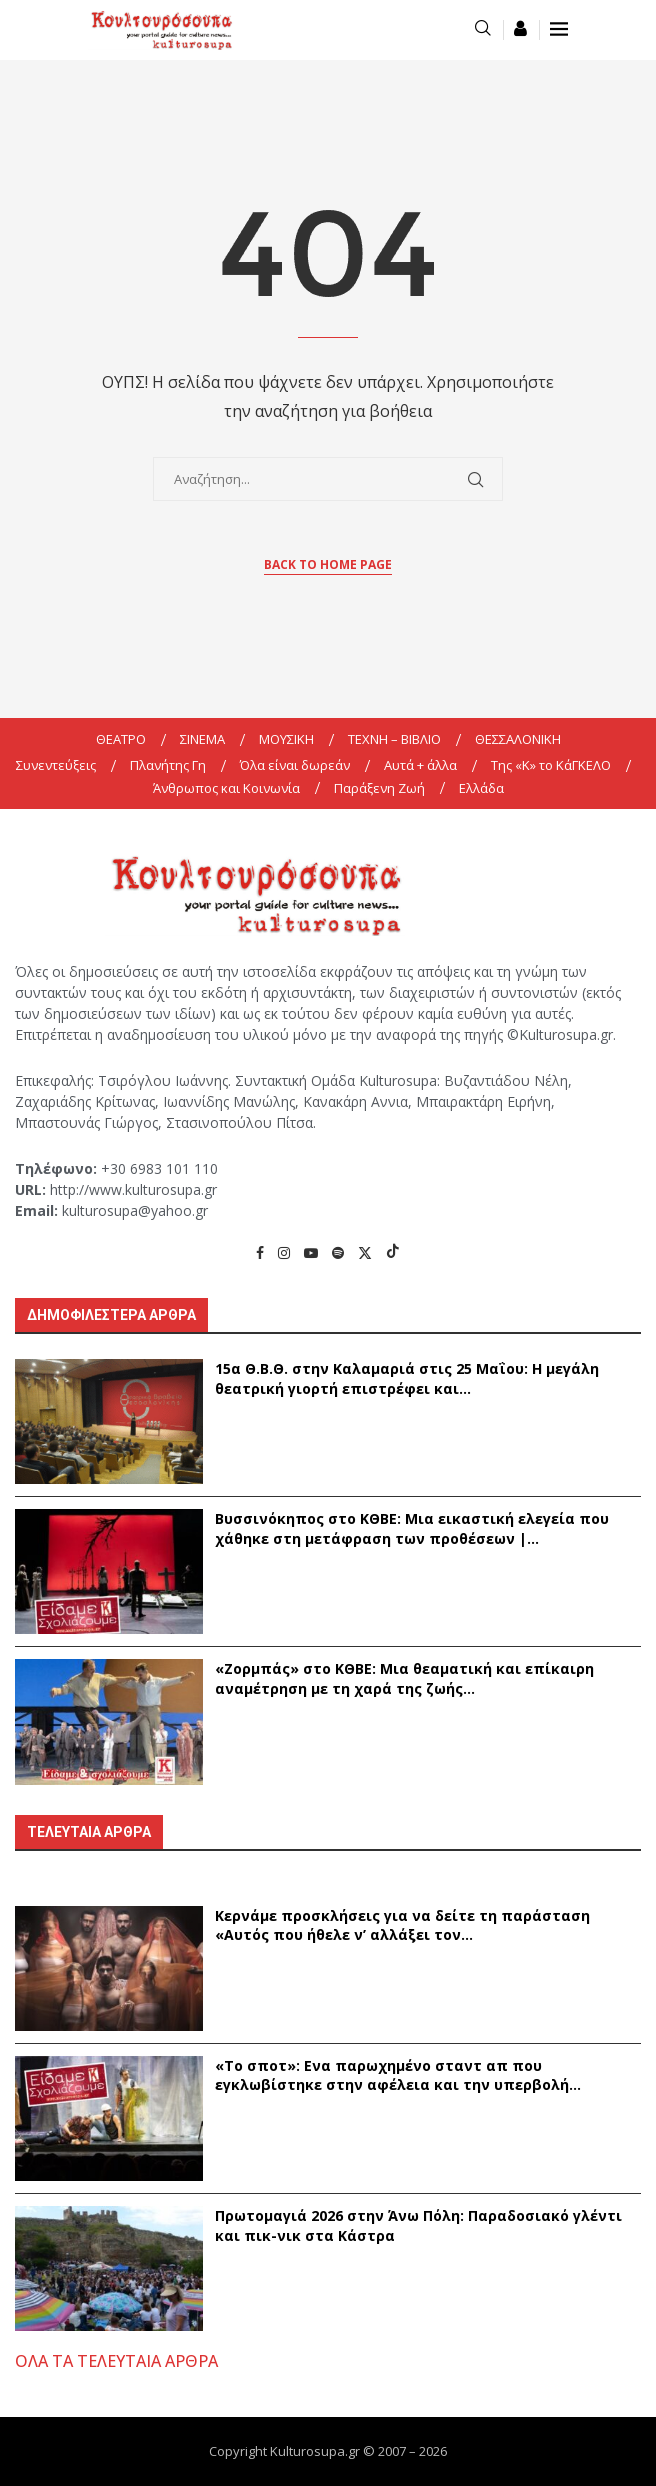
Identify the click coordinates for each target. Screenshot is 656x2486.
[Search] (483, 29)
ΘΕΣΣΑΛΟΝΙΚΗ (518, 739)
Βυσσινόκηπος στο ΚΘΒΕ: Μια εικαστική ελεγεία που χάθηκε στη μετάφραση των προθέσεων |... (412, 1528)
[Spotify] (338, 1252)
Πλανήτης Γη (168, 765)
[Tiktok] (393, 1252)
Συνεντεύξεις (56, 765)
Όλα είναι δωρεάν (295, 765)
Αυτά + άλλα (420, 765)
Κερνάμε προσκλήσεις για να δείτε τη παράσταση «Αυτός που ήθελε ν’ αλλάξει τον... (402, 1925)
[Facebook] (260, 1252)
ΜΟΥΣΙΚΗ (286, 739)
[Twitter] (365, 1252)
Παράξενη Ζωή (379, 788)
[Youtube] (311, 1252)
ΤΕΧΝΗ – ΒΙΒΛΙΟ (394, 739)
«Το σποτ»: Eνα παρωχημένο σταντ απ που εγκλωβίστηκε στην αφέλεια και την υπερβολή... (398, 2075)
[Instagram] (284, 1252)
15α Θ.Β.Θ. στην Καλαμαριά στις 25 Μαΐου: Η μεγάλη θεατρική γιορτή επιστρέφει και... (407, 1378)
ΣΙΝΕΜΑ (202, 739)
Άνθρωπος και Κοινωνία (226, 788)
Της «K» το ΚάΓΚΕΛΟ (551, 765)
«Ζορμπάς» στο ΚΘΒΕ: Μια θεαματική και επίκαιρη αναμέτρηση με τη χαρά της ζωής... (404, 1678)
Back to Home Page (328, 564)
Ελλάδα (481, 788)
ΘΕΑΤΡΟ (121, 739)
